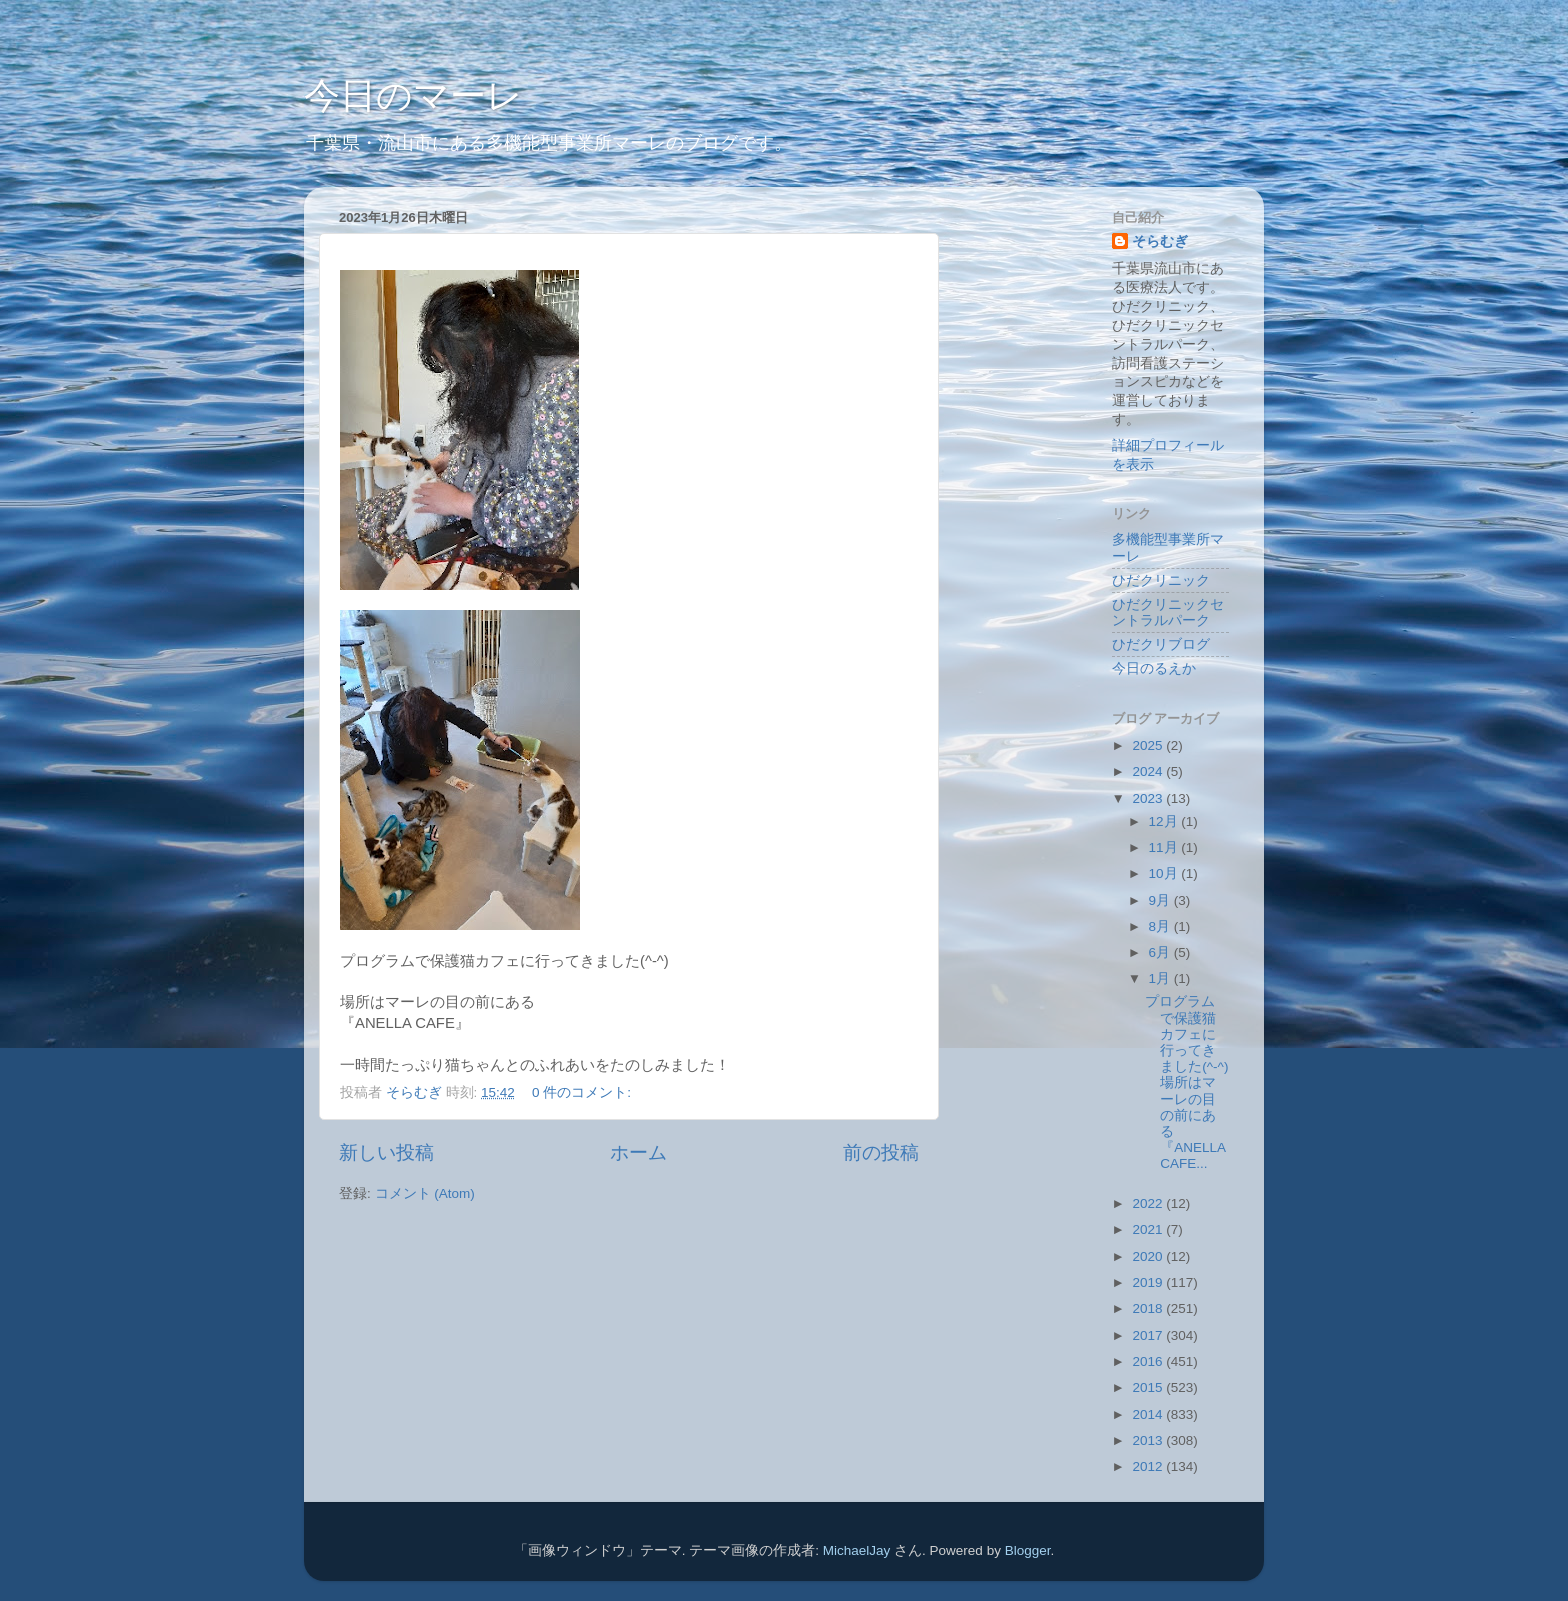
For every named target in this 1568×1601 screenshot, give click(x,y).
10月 (1165, 873)
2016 (1149, 1361)
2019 (1149, 1282)
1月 (1161, 978)
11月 (1165, 847)
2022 (1149, 1203)
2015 (1149, 1387)
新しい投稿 (386, 1152)
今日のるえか (1154, 668)
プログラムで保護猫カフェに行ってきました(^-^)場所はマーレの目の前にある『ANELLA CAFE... (1186, 1082)
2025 (1149, 745)
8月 (1161, 926)
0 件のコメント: (583, 1092)
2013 (1149, 1440)
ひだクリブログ (1161, 644)
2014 (1149, 1414)
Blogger (1028, 1550)
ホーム (638, 1152)
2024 (1149, 771)
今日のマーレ (413, 95)
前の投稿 (881, 1152)
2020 (1149, 1256)
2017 (1149, 1335)
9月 (1161, 900)
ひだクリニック (1161, 580)
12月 (1165, 821)
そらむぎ (1160, 241)
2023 (1149, 798)
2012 (1149, 1466)
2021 (1149, 1229)
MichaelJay (857, 1550)
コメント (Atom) (425, 1193)
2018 (1149, 1308)
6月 (1161, 952)
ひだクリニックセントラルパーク (1168, 612)
